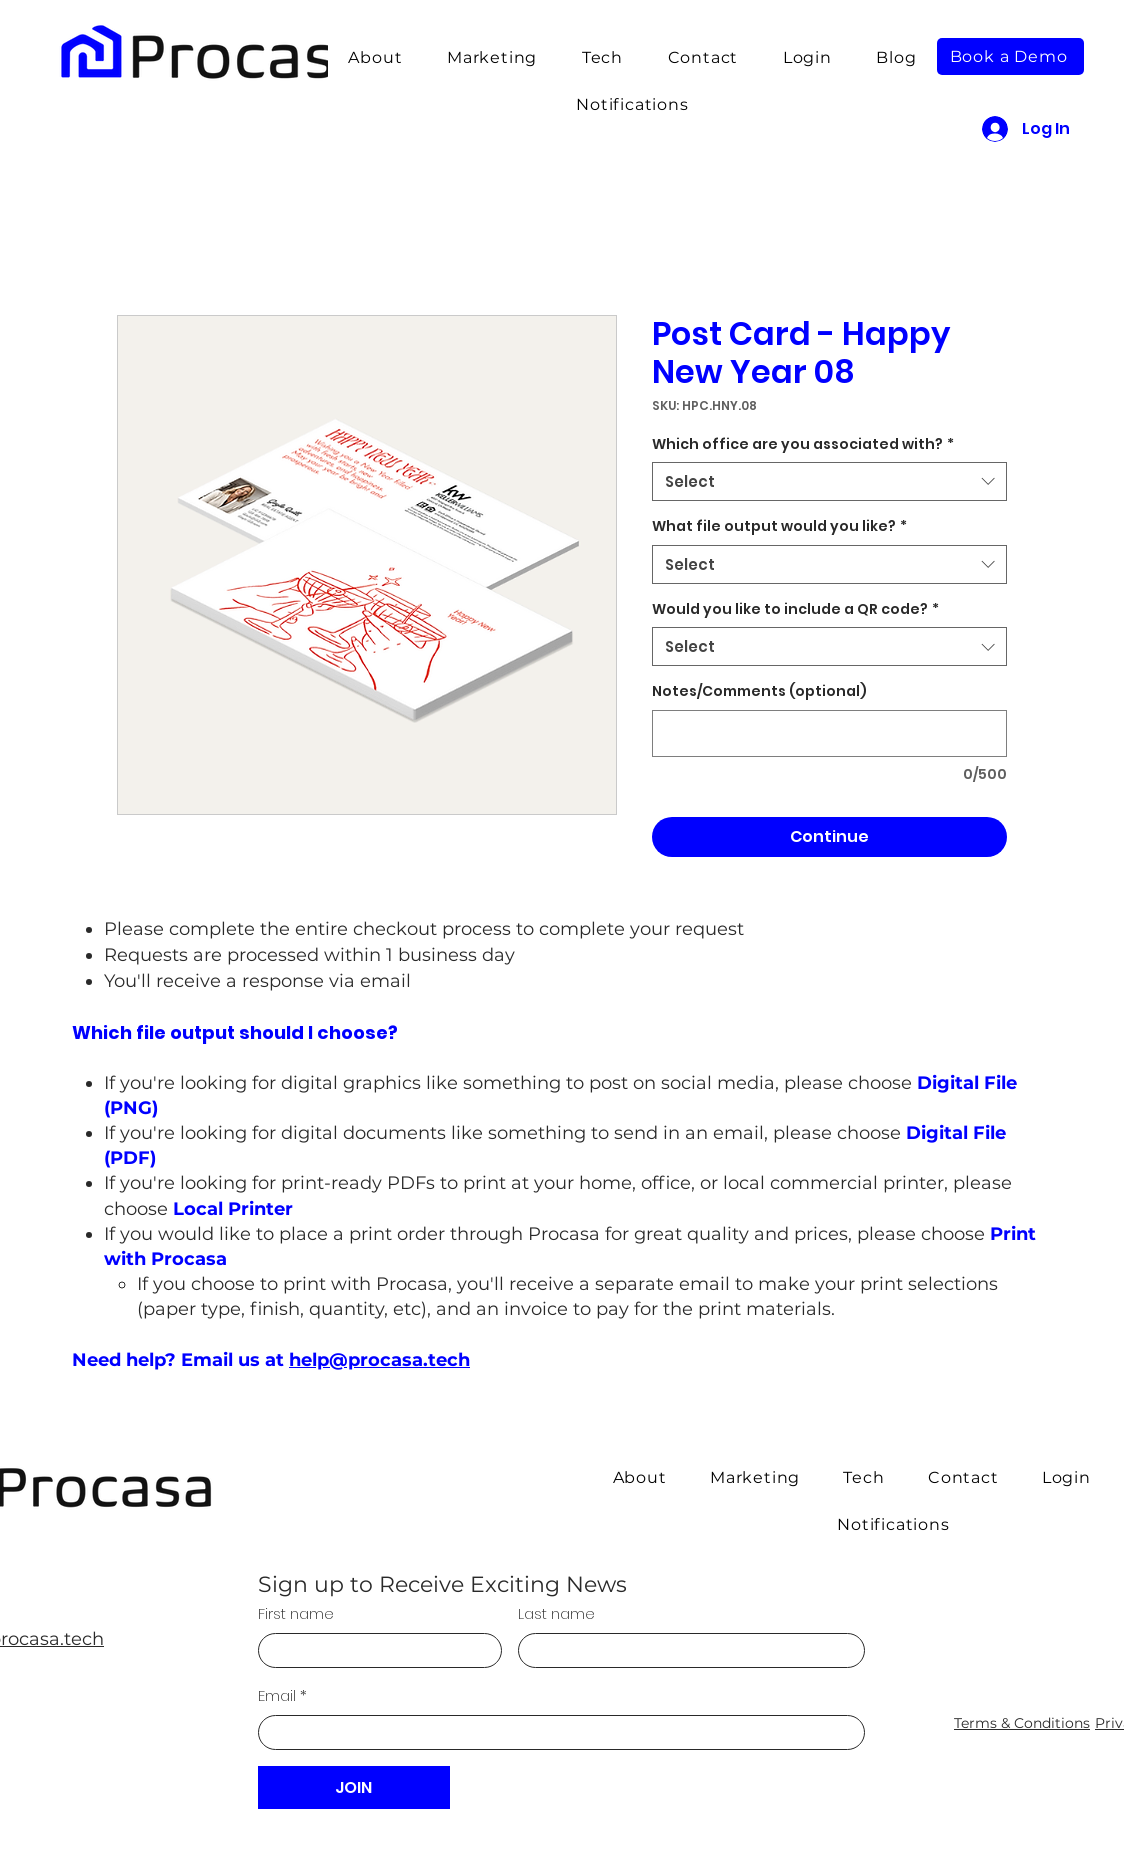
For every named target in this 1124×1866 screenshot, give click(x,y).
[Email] (555, 1732)
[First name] (374, 1650)
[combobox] (829, 481)
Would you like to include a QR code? (795, 609)
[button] (602, 57)
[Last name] (685, 1650)
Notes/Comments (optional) (759, 691)
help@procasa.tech (379, 1360)
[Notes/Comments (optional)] (829, 733)
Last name (556, 1613)
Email (282, 1695)
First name (296, 1613)
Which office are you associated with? (803, 444)
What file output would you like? (779, 526)
